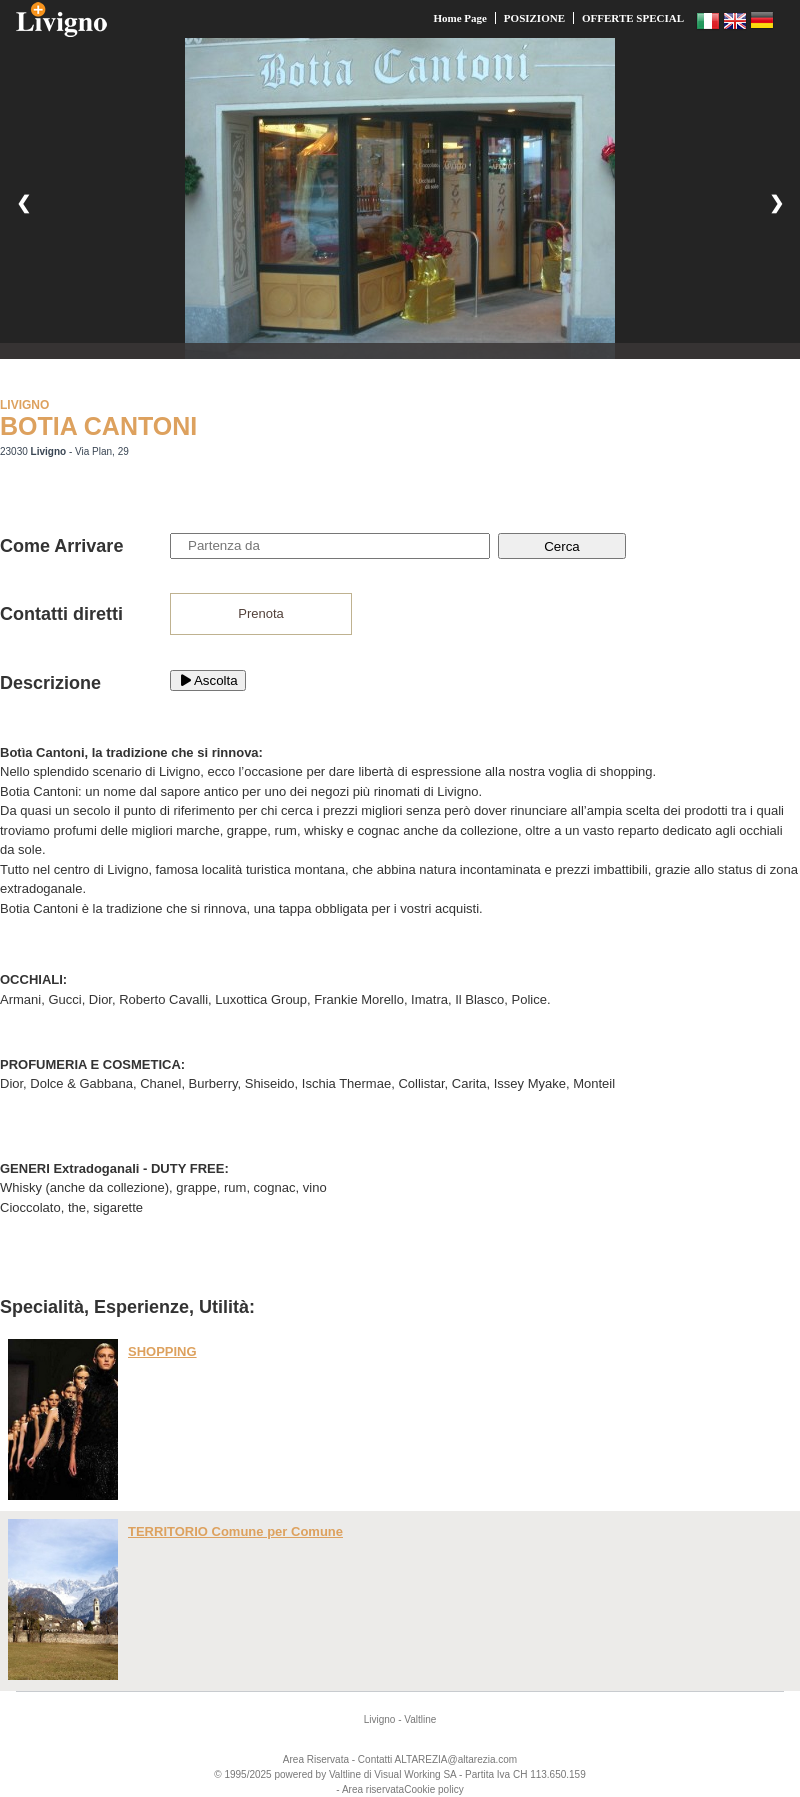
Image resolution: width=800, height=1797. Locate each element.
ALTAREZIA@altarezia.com (456, 1759)
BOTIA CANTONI (98, 426)
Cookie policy (433, 1789)
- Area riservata (370, 1789)
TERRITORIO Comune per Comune (235, 1531)
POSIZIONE (534, 18)
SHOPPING (162, 1351)
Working (422, 1774)
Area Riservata (316, 1759)
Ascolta (208, 680)
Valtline (420, 1719)
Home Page (459, 18)
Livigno (380, 1719)
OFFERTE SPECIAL (633, 18)
